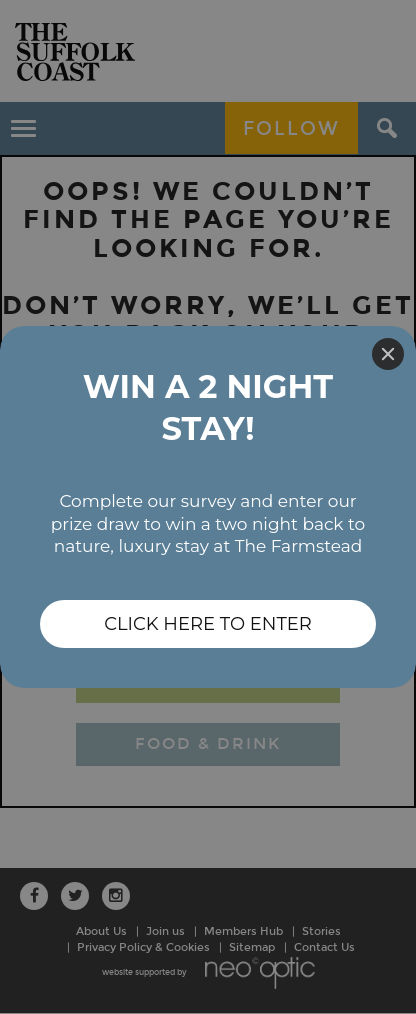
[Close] (388, 354)
